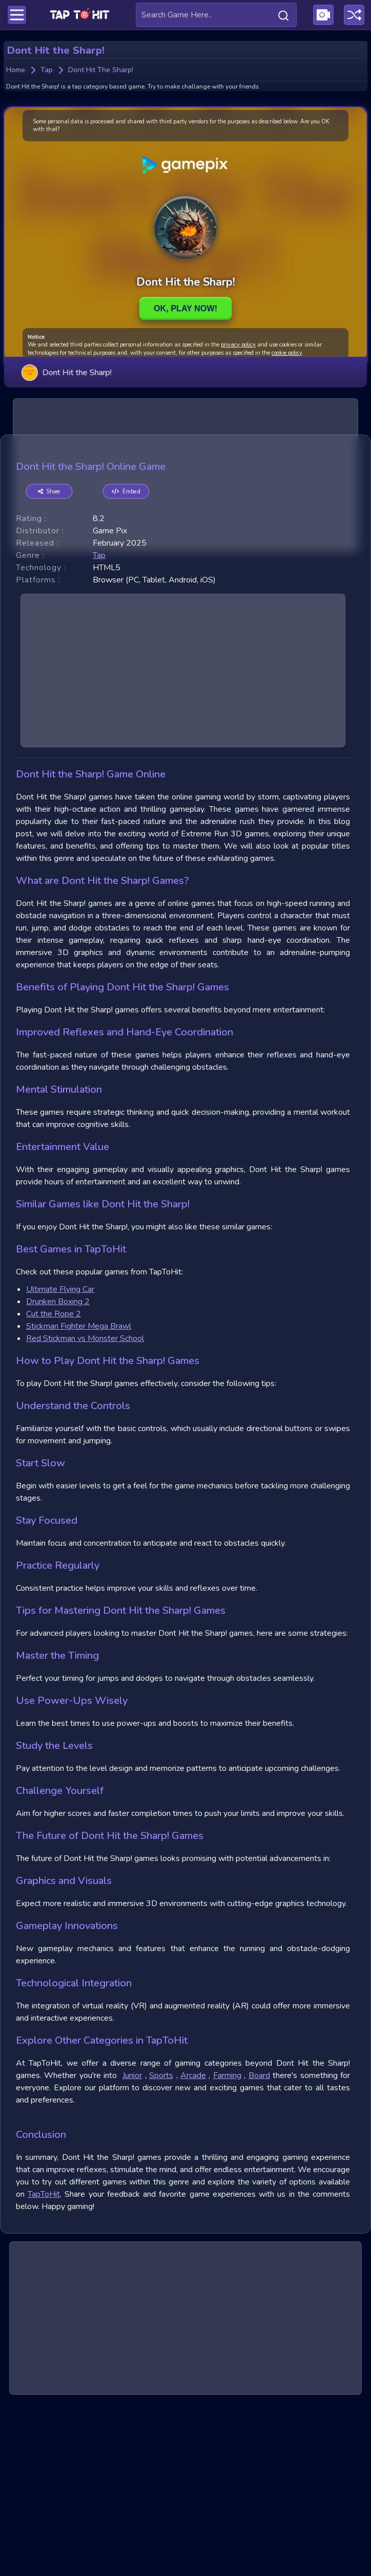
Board (259, 2249)
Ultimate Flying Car (60, 1462)
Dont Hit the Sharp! (67, 372)
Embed (126, 664)
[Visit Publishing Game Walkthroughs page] (323, 15)
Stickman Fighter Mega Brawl (78, 1499)
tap (99, 728)
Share (49, 664)
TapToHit (44, 2367)
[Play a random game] (354, 15)
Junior (132, 2249)
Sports (161, 2249)
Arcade (193, 2249)
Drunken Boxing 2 (58, 1475)
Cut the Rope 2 (53, 1487)
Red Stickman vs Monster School (85, 1512)
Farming (227, 2249)
